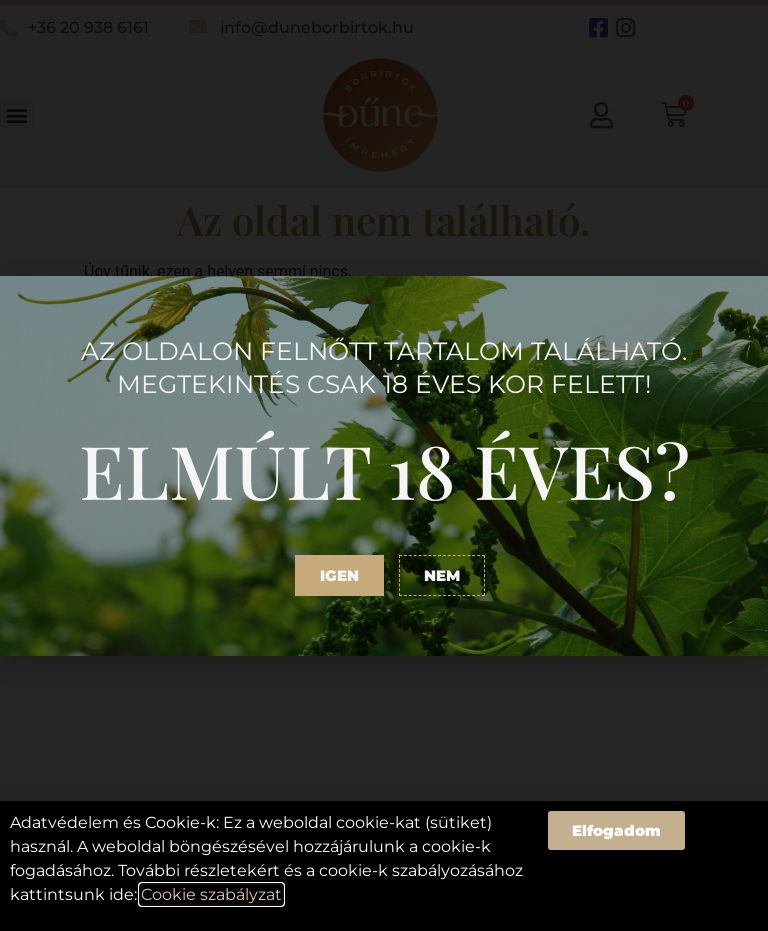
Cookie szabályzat (211, 894)
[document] (384, 465)
